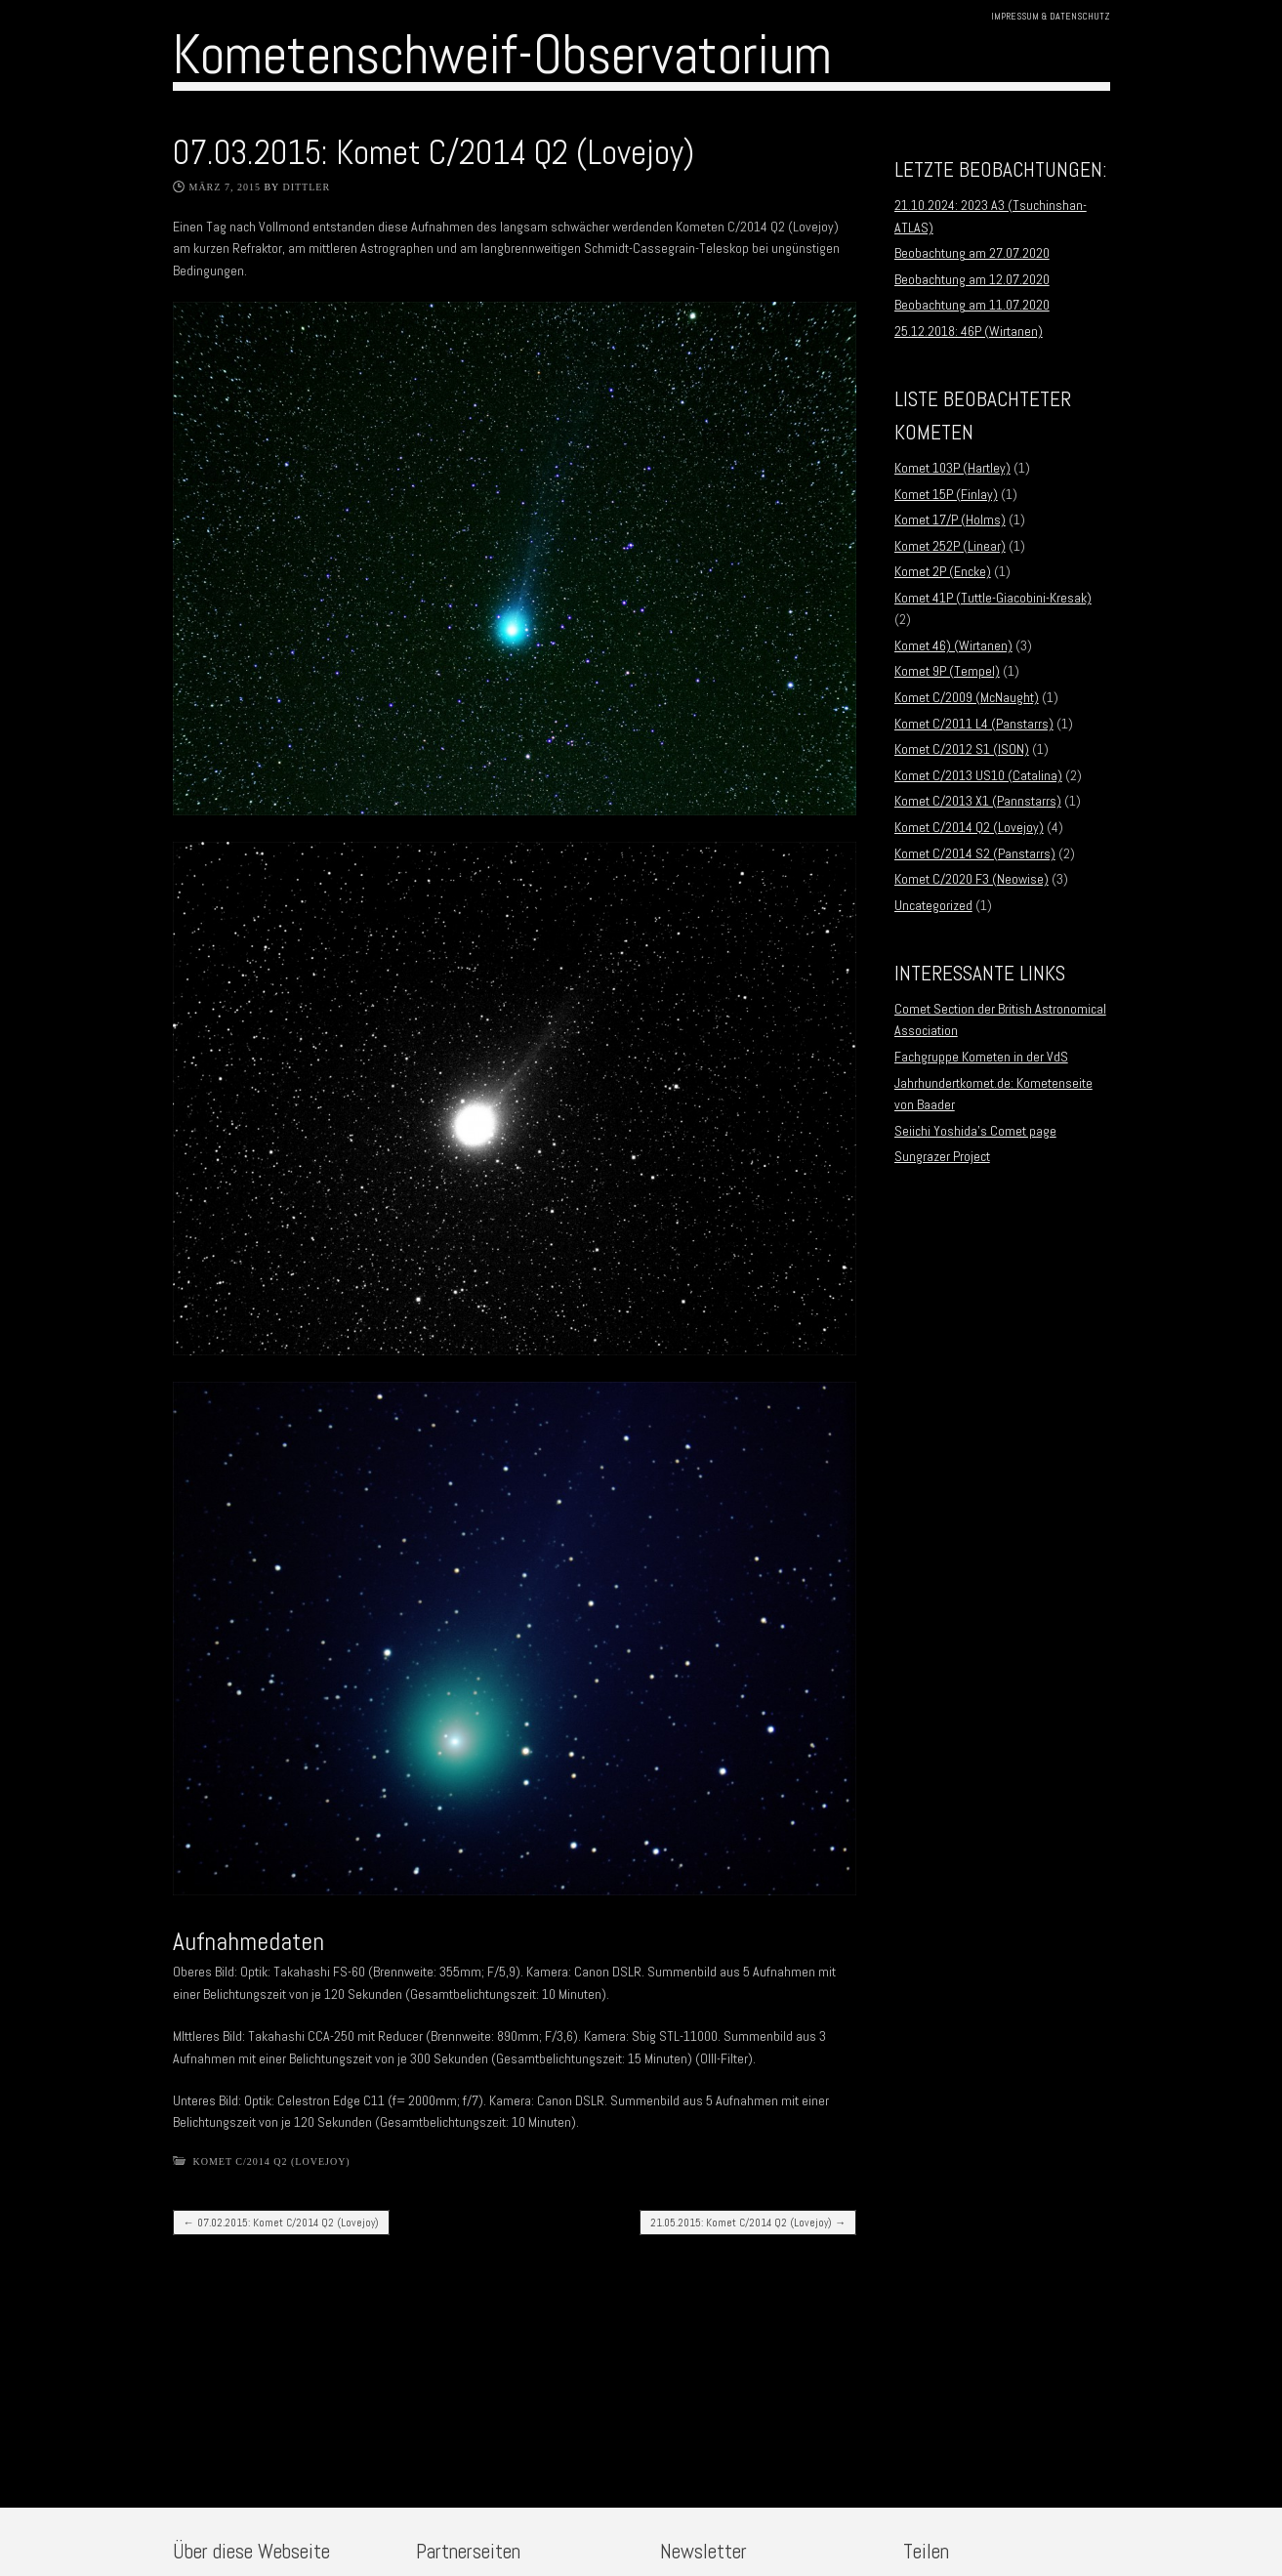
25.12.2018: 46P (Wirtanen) (968, 331)
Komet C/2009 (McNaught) (966, 697)
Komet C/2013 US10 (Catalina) (978, 775)
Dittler (306, 187)
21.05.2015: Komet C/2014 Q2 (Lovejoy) (748, 2222)
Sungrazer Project (942, 1156)
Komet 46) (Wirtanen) (953, 645)
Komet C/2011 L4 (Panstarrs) (974, 723)
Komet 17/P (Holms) (950, 519)
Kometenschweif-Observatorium (502, 55)
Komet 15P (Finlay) (946, 494)
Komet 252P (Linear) (950, 546)
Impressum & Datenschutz (1050, 16)
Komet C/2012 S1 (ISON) (961, 749)
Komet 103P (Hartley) (952, 468)
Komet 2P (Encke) (942, 571)
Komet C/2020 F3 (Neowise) (971, 879)
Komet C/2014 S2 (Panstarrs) (974, 853)
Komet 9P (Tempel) (947, 671)
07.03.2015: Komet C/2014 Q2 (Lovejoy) (433, 152)
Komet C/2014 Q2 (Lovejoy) (272, 2161)
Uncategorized (933, 905)
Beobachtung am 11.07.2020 (972, 304)
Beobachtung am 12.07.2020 (972, 279)
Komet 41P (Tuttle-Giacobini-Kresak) (993, 597)
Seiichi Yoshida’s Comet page (975, 1131)
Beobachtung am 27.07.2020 (972, 253)
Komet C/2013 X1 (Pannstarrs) (977, 801)
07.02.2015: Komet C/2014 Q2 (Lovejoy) (281, 2222)
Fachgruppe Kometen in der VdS (981, 1056)
